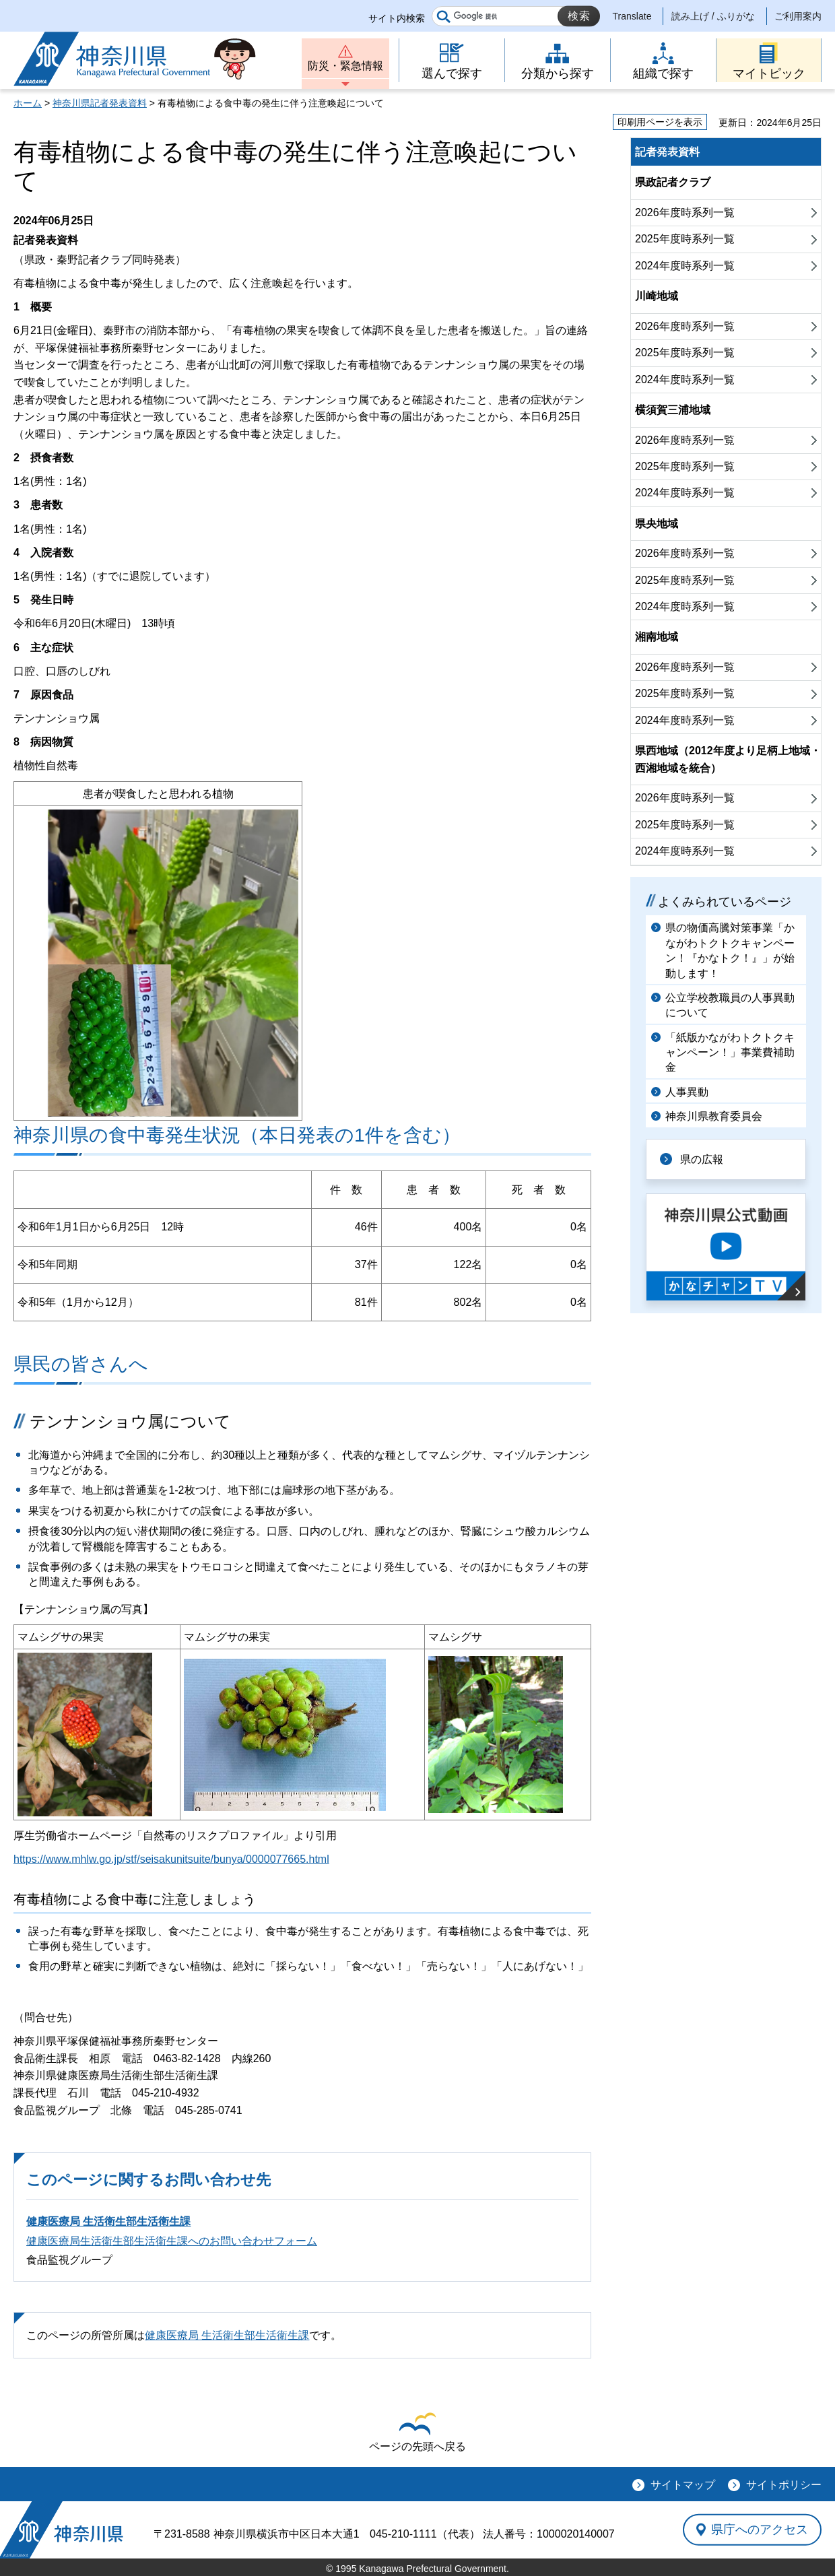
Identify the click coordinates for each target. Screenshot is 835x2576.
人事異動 (686, 1092)
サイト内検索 (396, 18)
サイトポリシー (784, 2484)
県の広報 (701, 1159)
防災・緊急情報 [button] (345, 65)
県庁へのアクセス (759, 2529)
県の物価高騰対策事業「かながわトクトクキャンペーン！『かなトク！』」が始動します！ (730, 950)
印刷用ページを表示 (659, 122)
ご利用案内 (798, 16)
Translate (632, 16)
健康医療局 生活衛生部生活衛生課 (108, 2221)
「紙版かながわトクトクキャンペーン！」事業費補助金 (730, 1053)
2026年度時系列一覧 (685, 212)
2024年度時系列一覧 (685, 265)
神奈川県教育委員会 (713, 1116)
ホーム (27, 103)
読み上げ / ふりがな (713, 16)
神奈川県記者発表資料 (100, 103)
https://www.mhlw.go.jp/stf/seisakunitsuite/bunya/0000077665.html (171, 1859)
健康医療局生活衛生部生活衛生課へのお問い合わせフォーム (171, 2241)
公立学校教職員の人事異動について (730, 1005)
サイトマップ (682, 2484)
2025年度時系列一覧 (685, 238)
